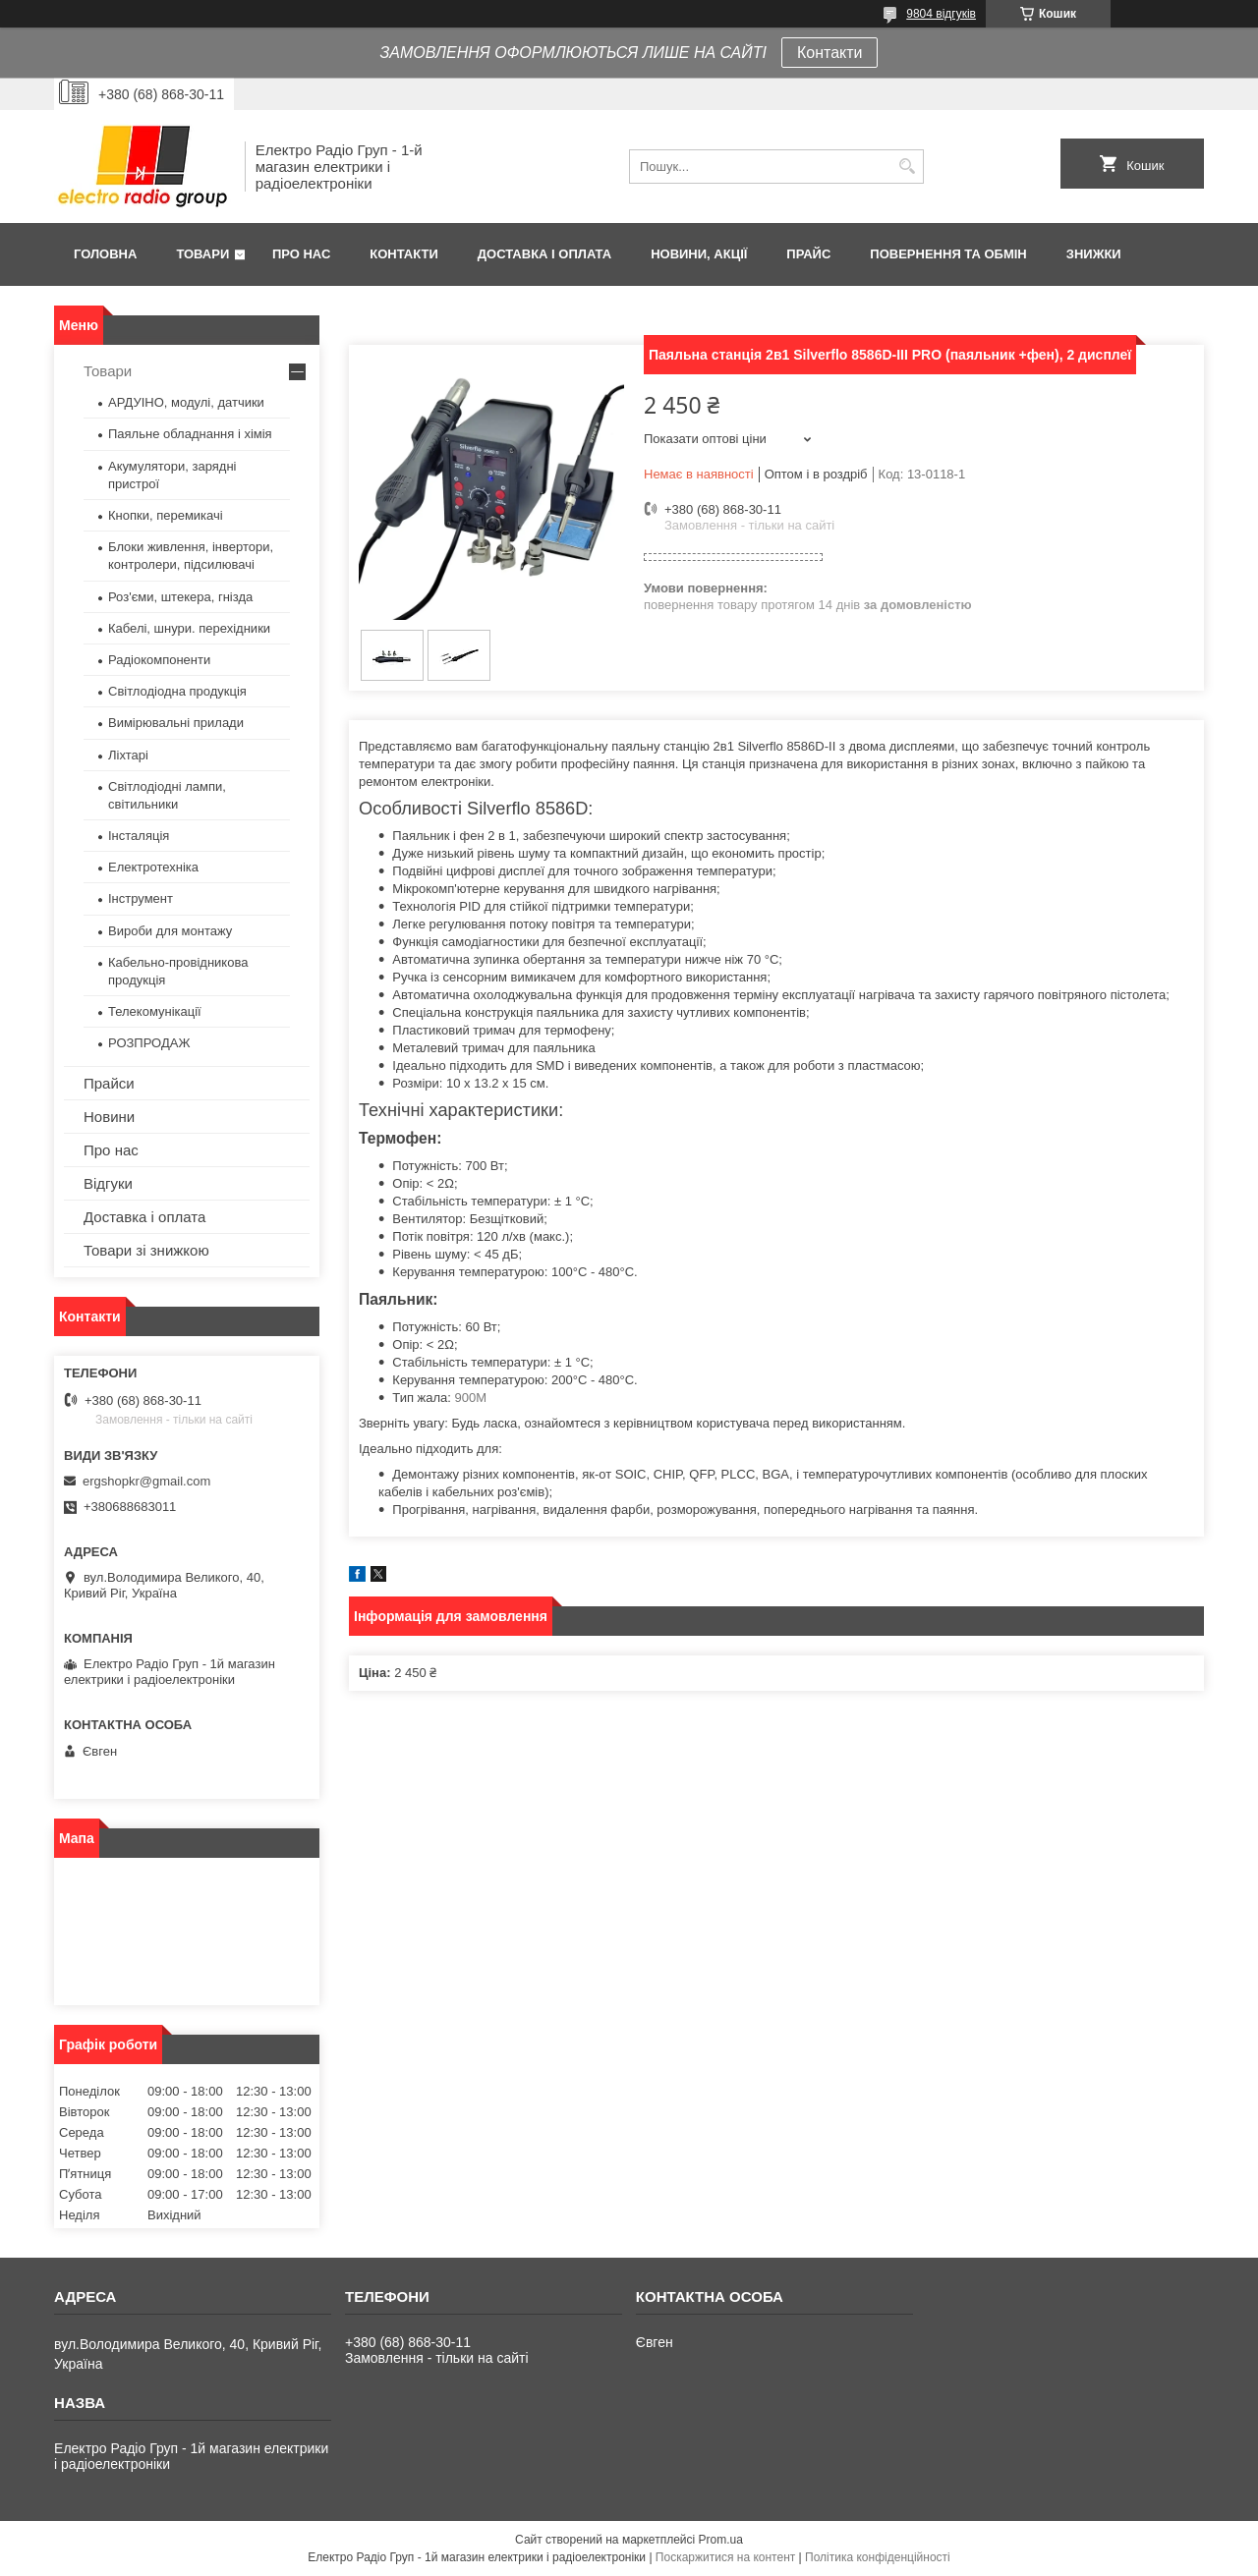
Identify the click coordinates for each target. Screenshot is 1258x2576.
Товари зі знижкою (146, 1250)
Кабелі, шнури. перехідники (189, 628)
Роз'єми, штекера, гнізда (180, 596)
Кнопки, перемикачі (165, 515)
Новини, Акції (699, 254)
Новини (109, 1116)
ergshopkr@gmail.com (146, 1481)
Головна (105, 254)
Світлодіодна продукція (177, 691)
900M (471, 1397)
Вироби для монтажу (170, 931)
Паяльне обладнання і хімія (190, 433)
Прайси (109, 1083)
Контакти (830, 52)
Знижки (1093, 254)
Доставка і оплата (544, 254)
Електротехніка (153, 867)
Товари (202, 254)
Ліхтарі (128, 755)
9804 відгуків (941, 14)
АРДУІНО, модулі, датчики (186, 402)
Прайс (808, 254)
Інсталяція (138, 835)
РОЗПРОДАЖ (149, 1043)
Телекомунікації (154, 1011)
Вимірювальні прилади (176, 722)
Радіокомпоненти (159, 659)
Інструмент (140, 898)
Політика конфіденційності (877, 2557)
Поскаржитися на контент (725, 2557)
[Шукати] (906, 166)
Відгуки (108, 1183)
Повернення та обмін (948, 254)
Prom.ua (721, 2540)
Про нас (301, 254)
